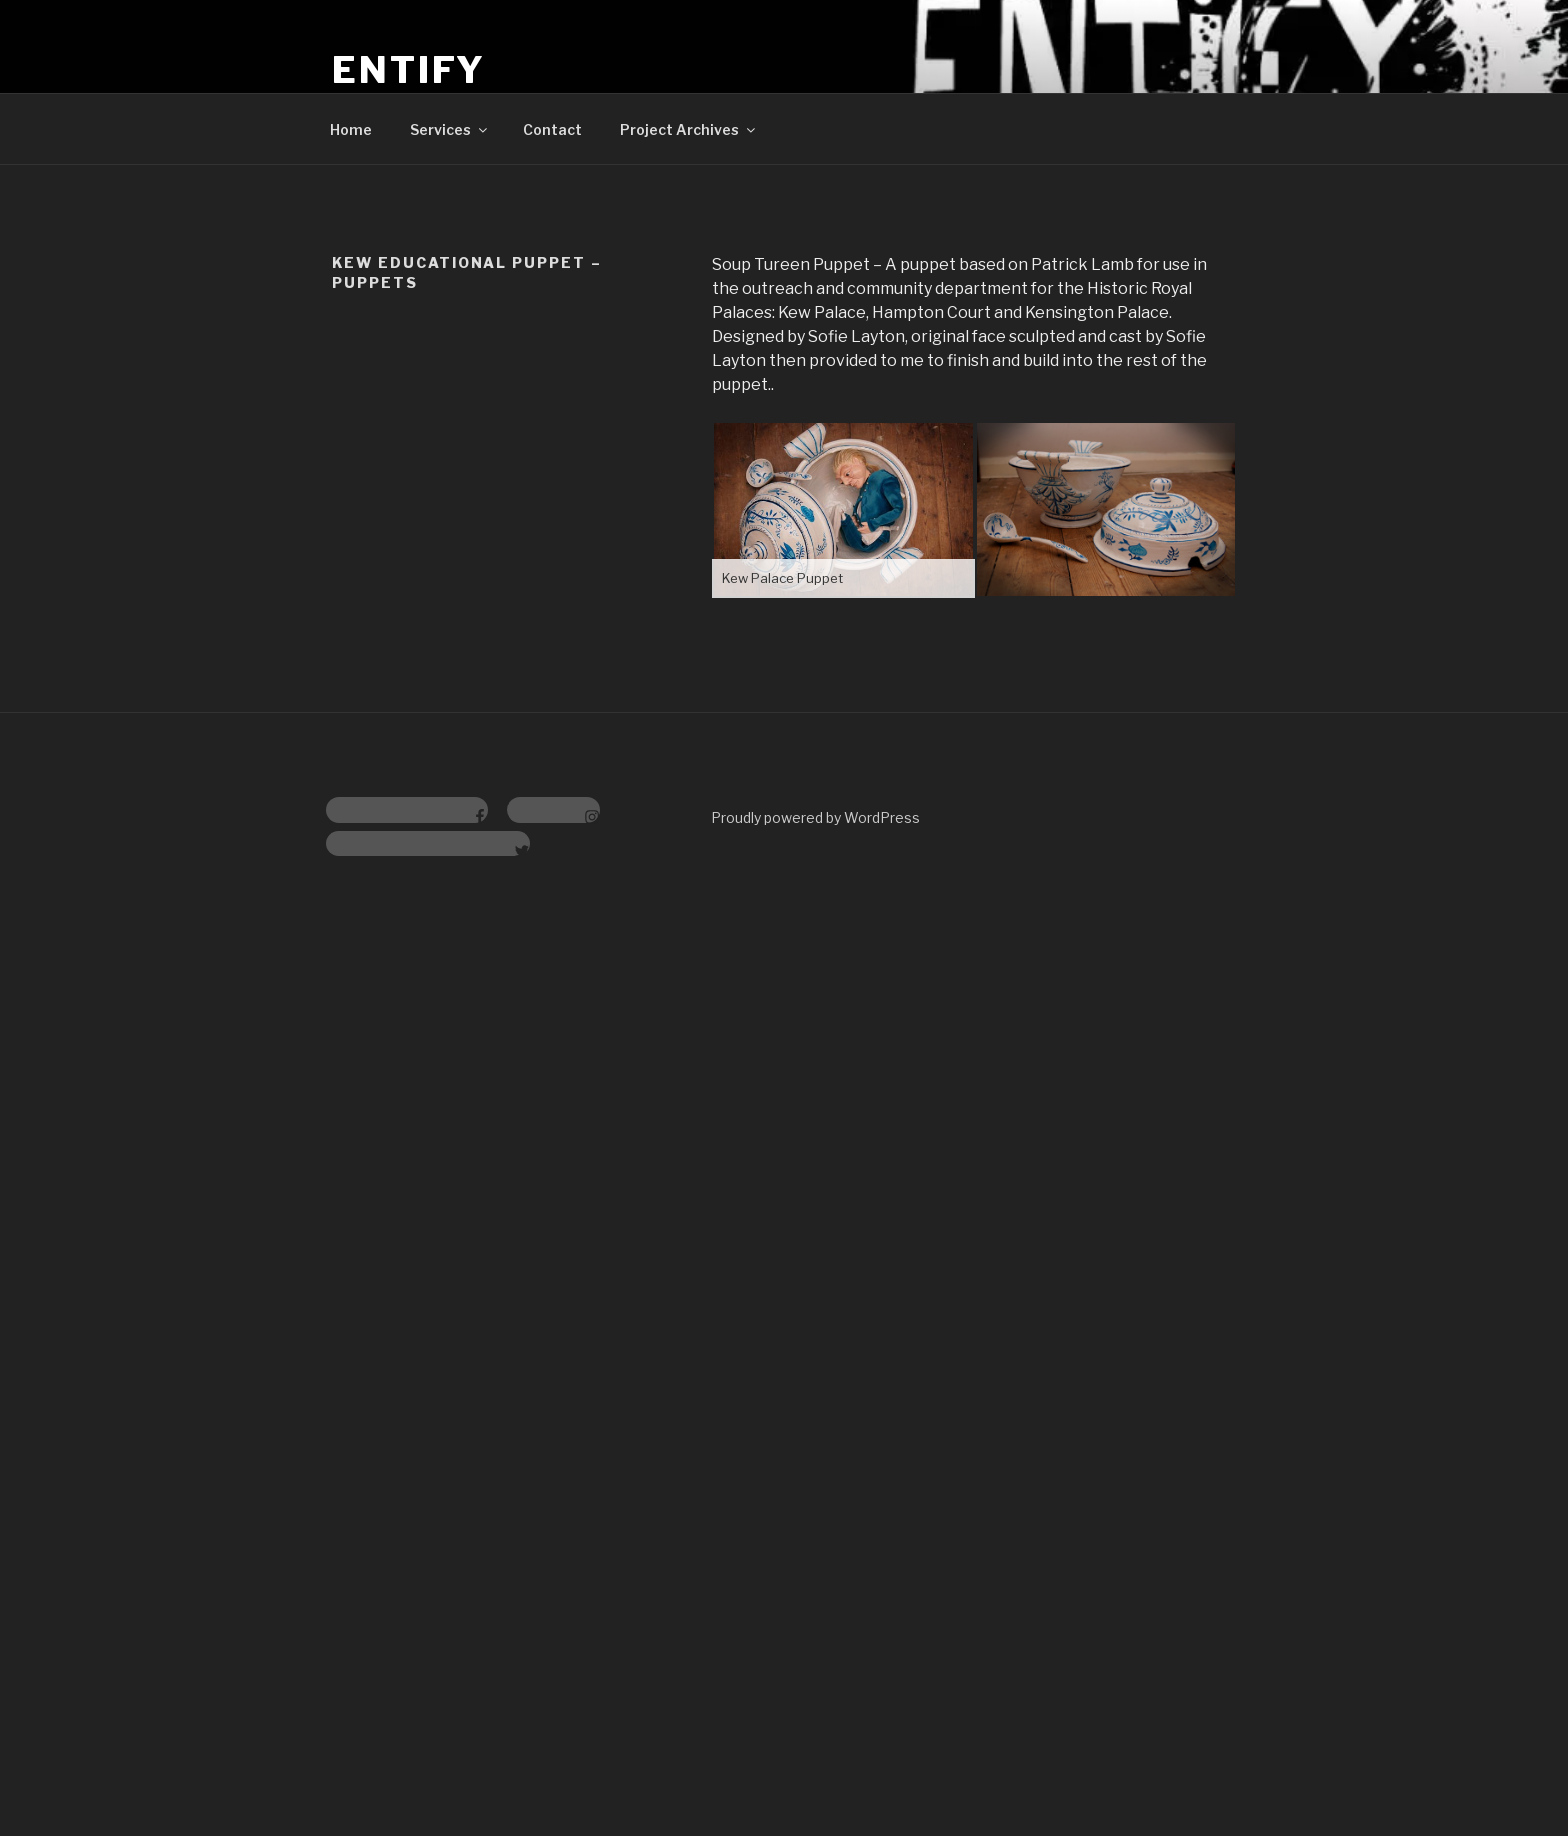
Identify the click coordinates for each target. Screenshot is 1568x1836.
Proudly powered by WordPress (815, 817)
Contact (552, 129)
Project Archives (689, 129)
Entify (409, 70)
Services (450, 129)
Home (351, 129)
